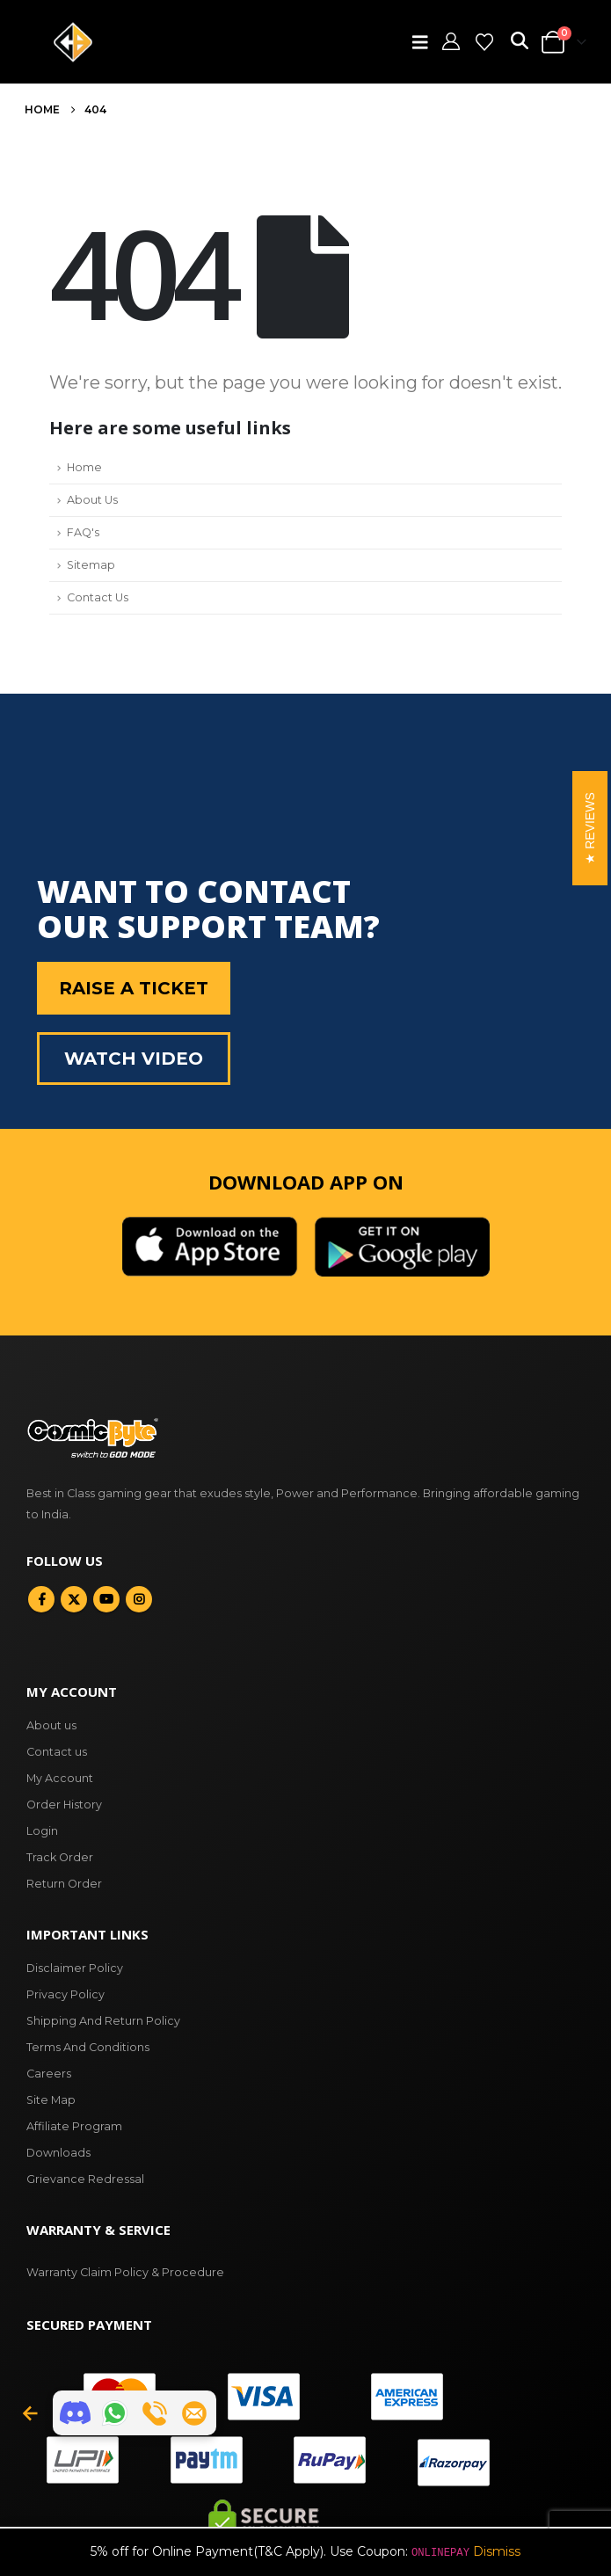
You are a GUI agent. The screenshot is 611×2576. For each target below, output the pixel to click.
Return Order (64, 1883)
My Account (59, 1778)
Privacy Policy (65, 1994)
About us (51, 1725)
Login (42, 1830)
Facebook (41, 1599)
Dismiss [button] (496, 2551)
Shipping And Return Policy (103, 2020)
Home (84, 467)
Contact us (56, 1751)
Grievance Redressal (85, 2179)
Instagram (139, 1599)
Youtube (106, 1599)
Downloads (58, 2152)
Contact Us (97, 597)
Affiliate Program (74, 2126)
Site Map (51, 2100)
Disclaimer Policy (74, 1968)
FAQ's (83, 532)
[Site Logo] (73, 42)
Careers (48, 2073)
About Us (92, 499)
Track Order (59, 1857)
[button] (424, 42)
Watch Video (133, 1058)
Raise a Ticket (133, 988)
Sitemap (91, 564)
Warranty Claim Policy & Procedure (125, 2272)
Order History (64, 1804)
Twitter (74, 1599)
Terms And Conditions (87, 2047)
